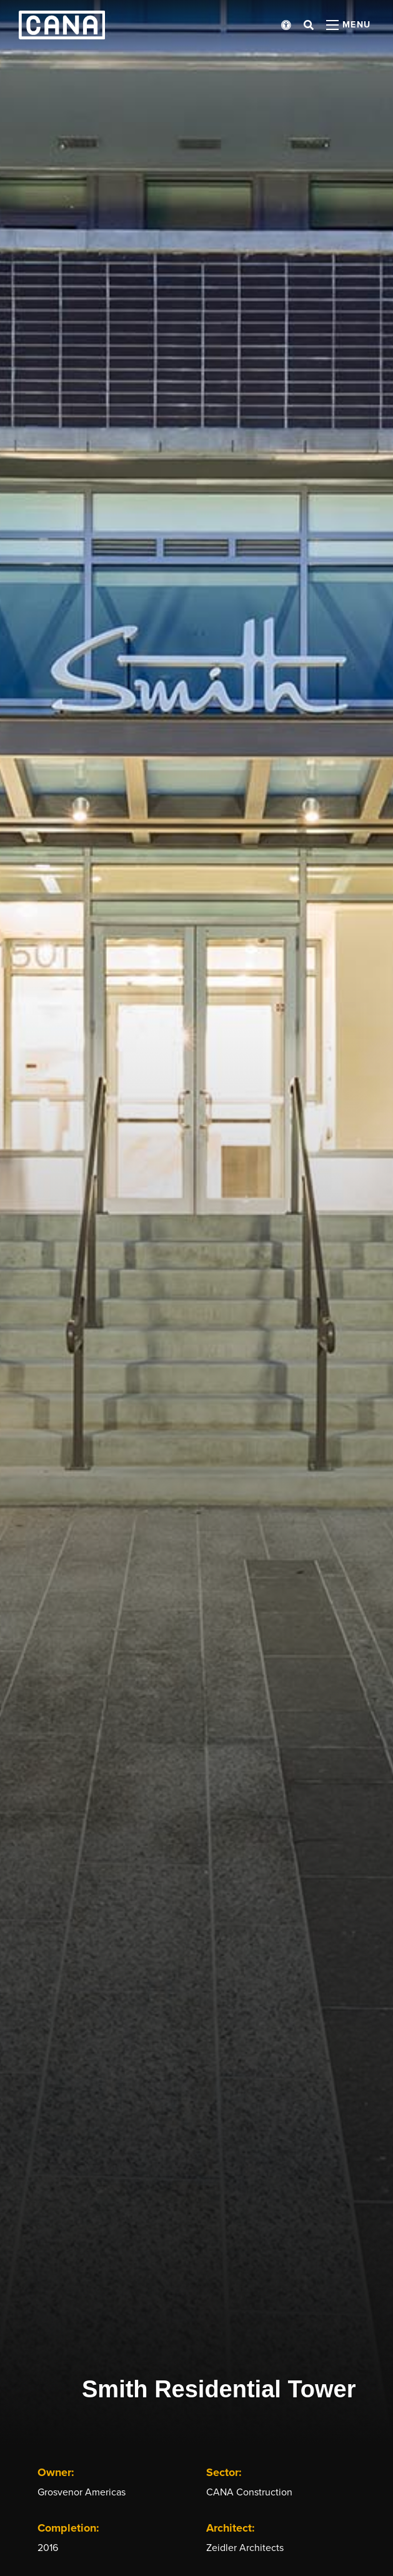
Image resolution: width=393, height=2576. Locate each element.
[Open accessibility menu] (286, 25)
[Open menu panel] (348, 25)
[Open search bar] (308, 25)
